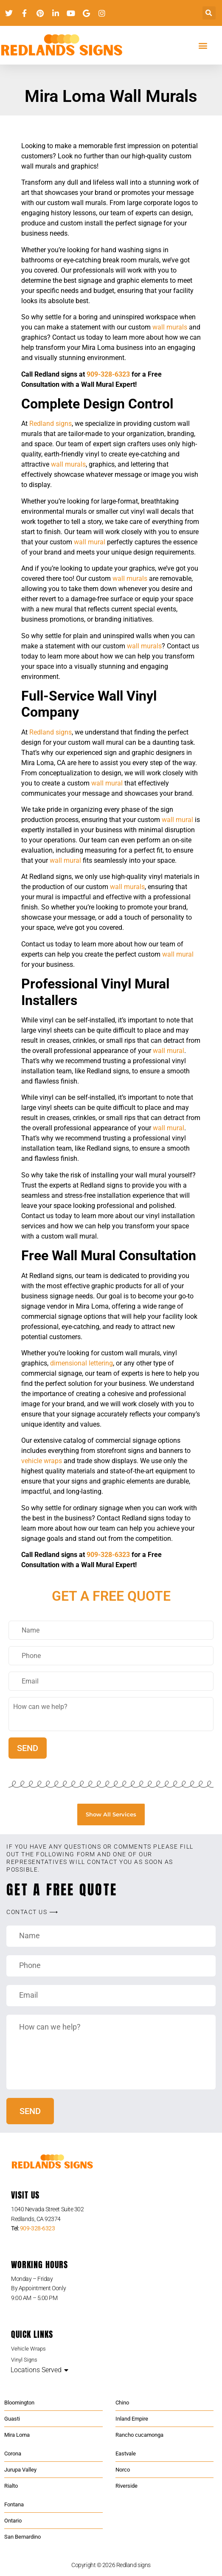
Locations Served (36, 2370)
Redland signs (50, 423)
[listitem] (111, 2214)
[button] (209, 13)
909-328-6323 (108, 374)
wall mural (89, 542)
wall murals (169, 327)
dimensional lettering (81, 1363)
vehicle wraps (41, 1461)
